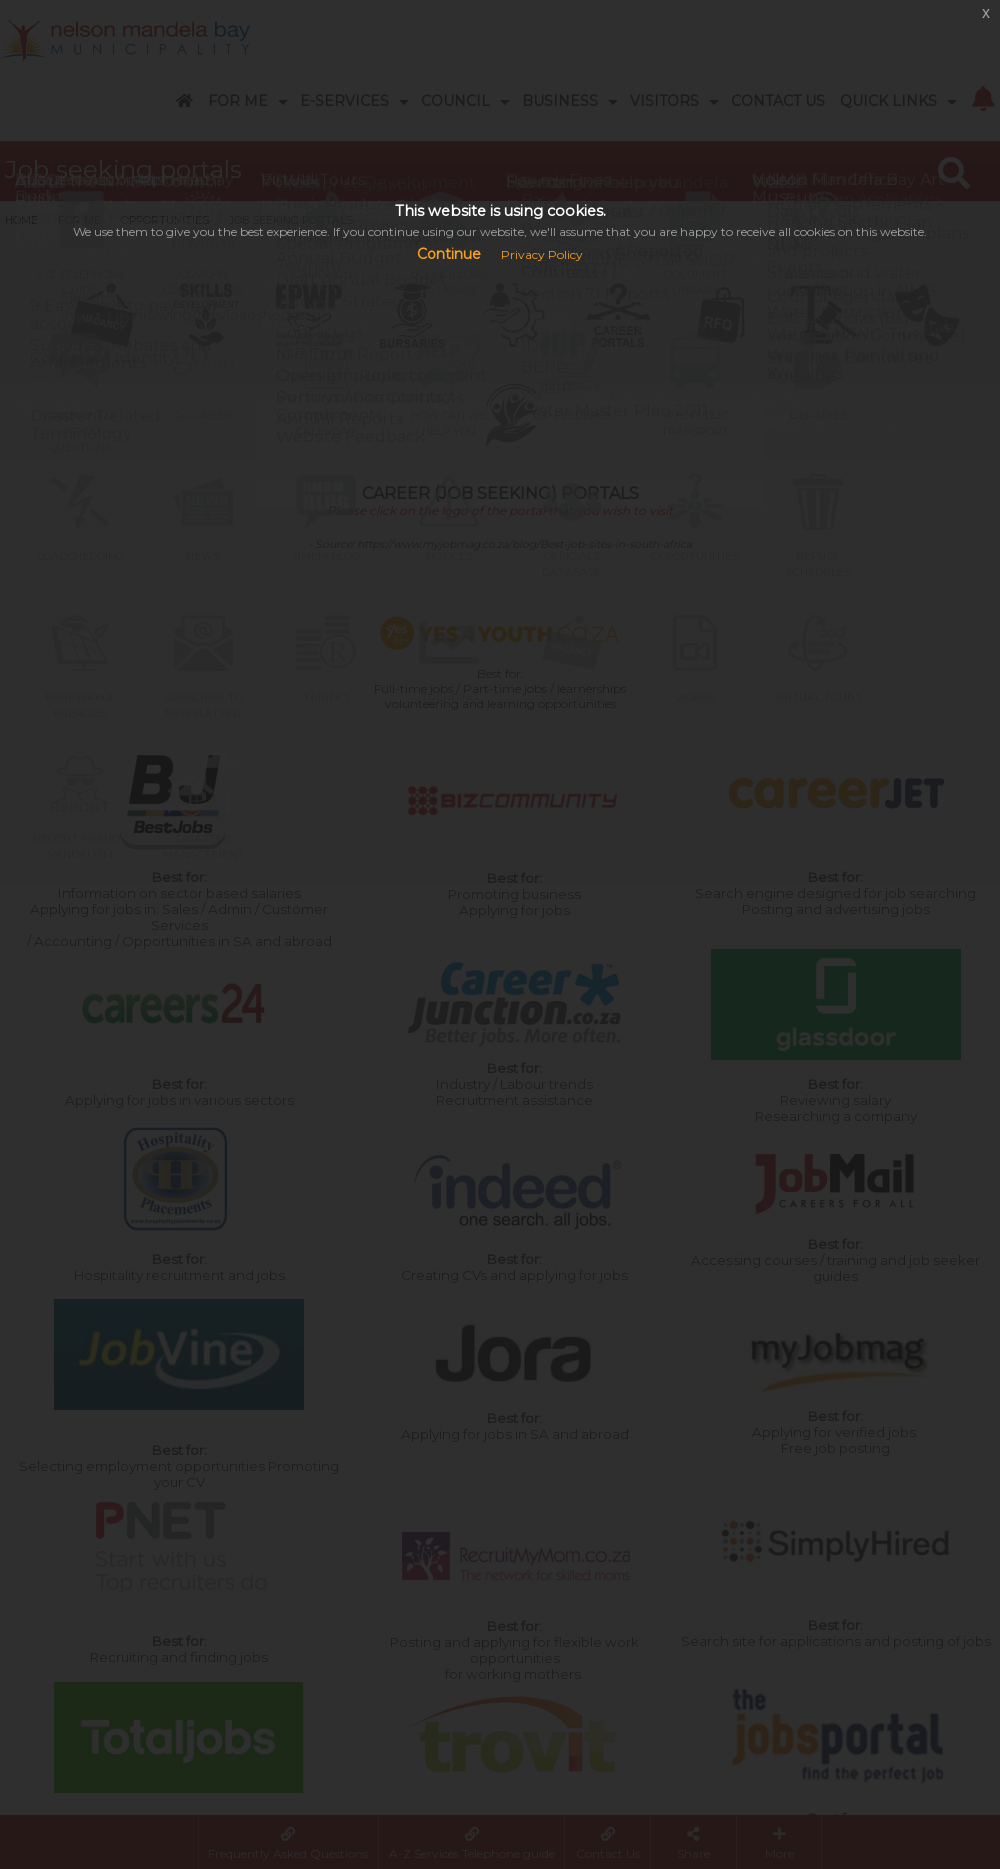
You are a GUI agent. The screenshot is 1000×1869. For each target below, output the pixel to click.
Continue (449, 254)
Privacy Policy (542, 254)
